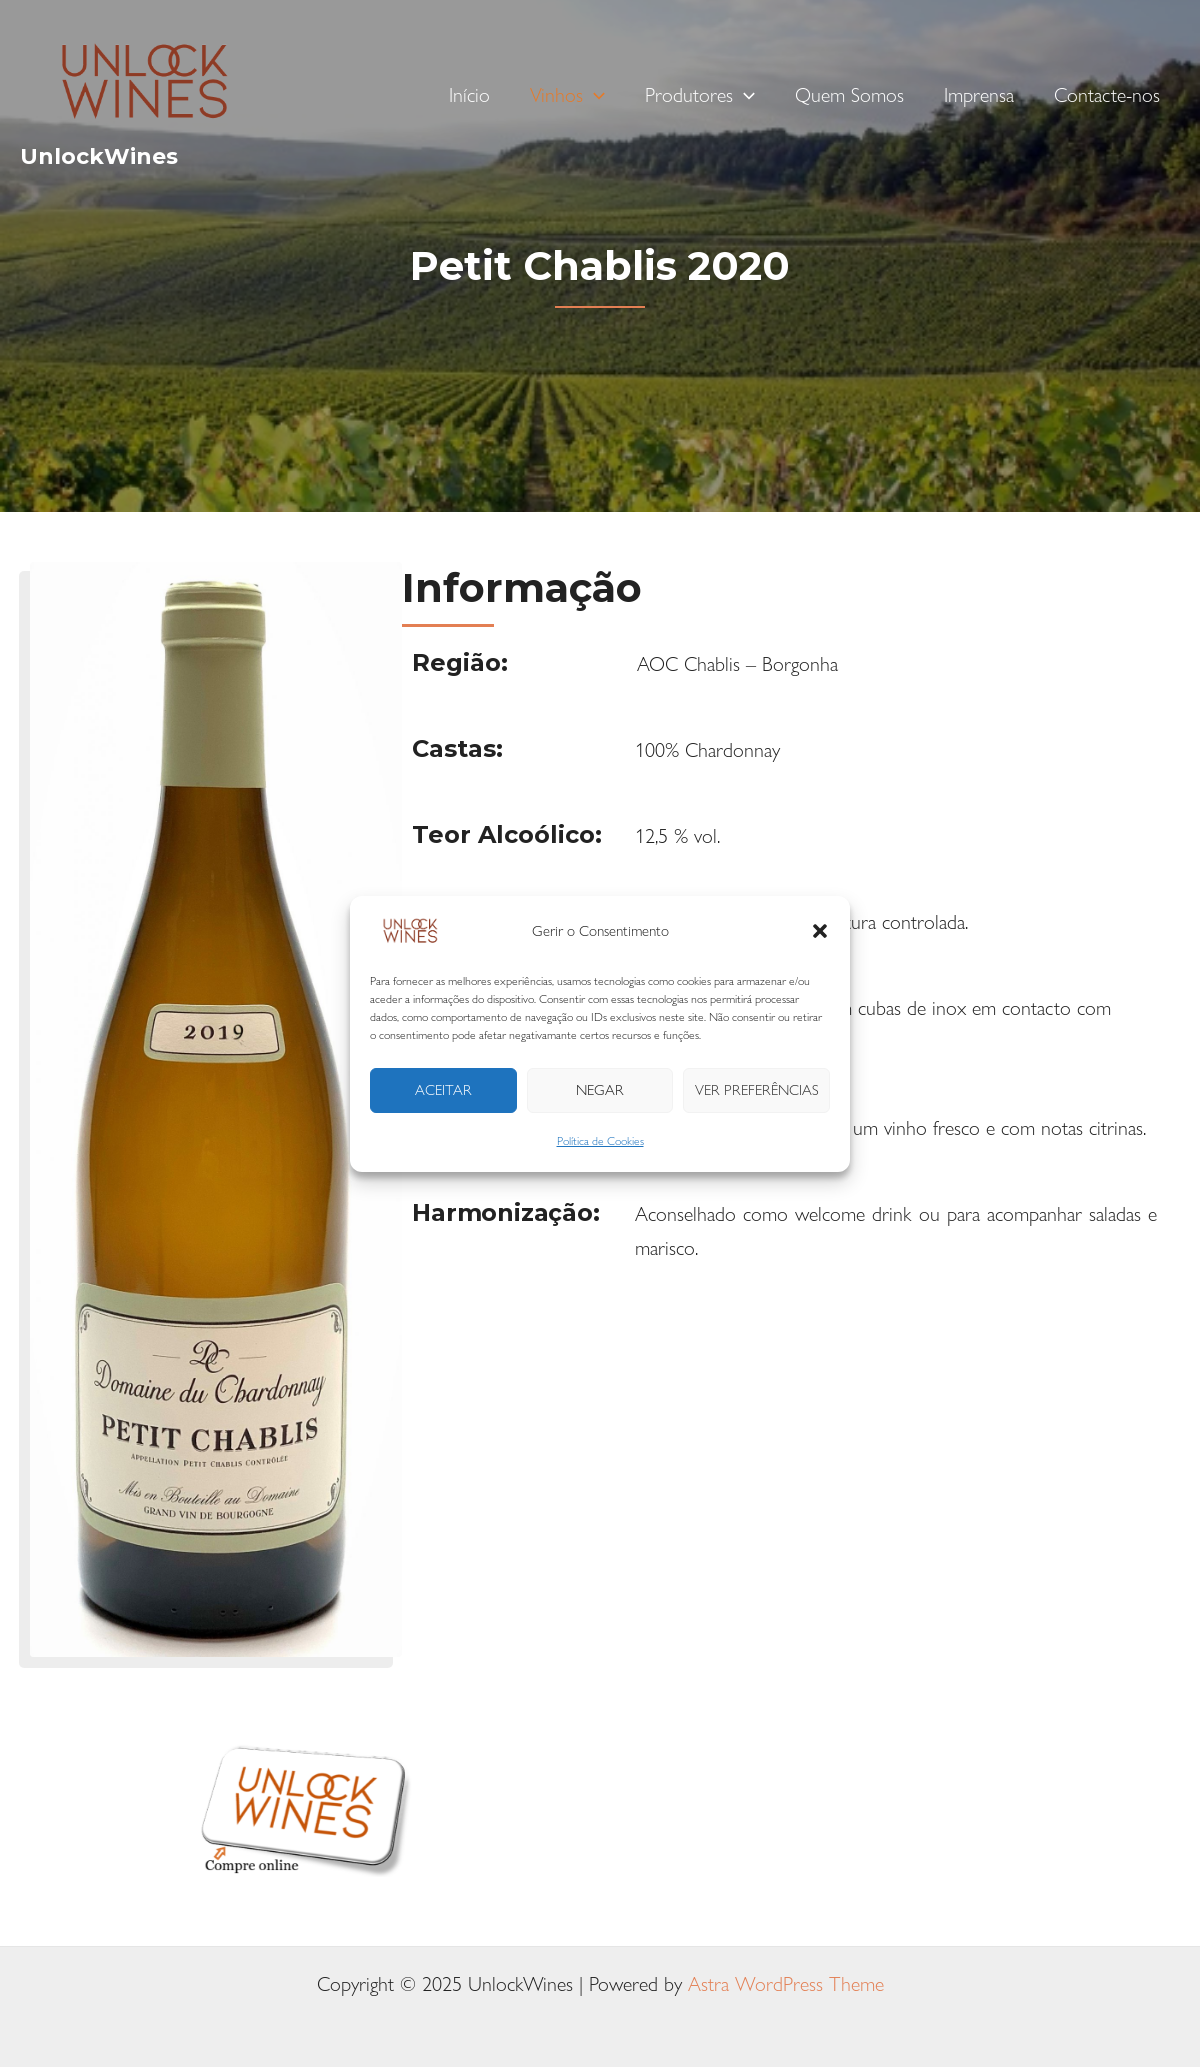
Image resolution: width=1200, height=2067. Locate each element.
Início (469, 94)
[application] (594, 95)
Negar (600, 1090)
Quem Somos (849, 94)
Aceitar (443, 1090)
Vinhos (567, 95)
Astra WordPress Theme (786, 1983)
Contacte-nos (1107, 94)
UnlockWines (99, 156)
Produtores (700, 95)
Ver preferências (757, 1090)
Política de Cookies (600, 1140)
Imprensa (979, 94)
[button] (820, 931)
